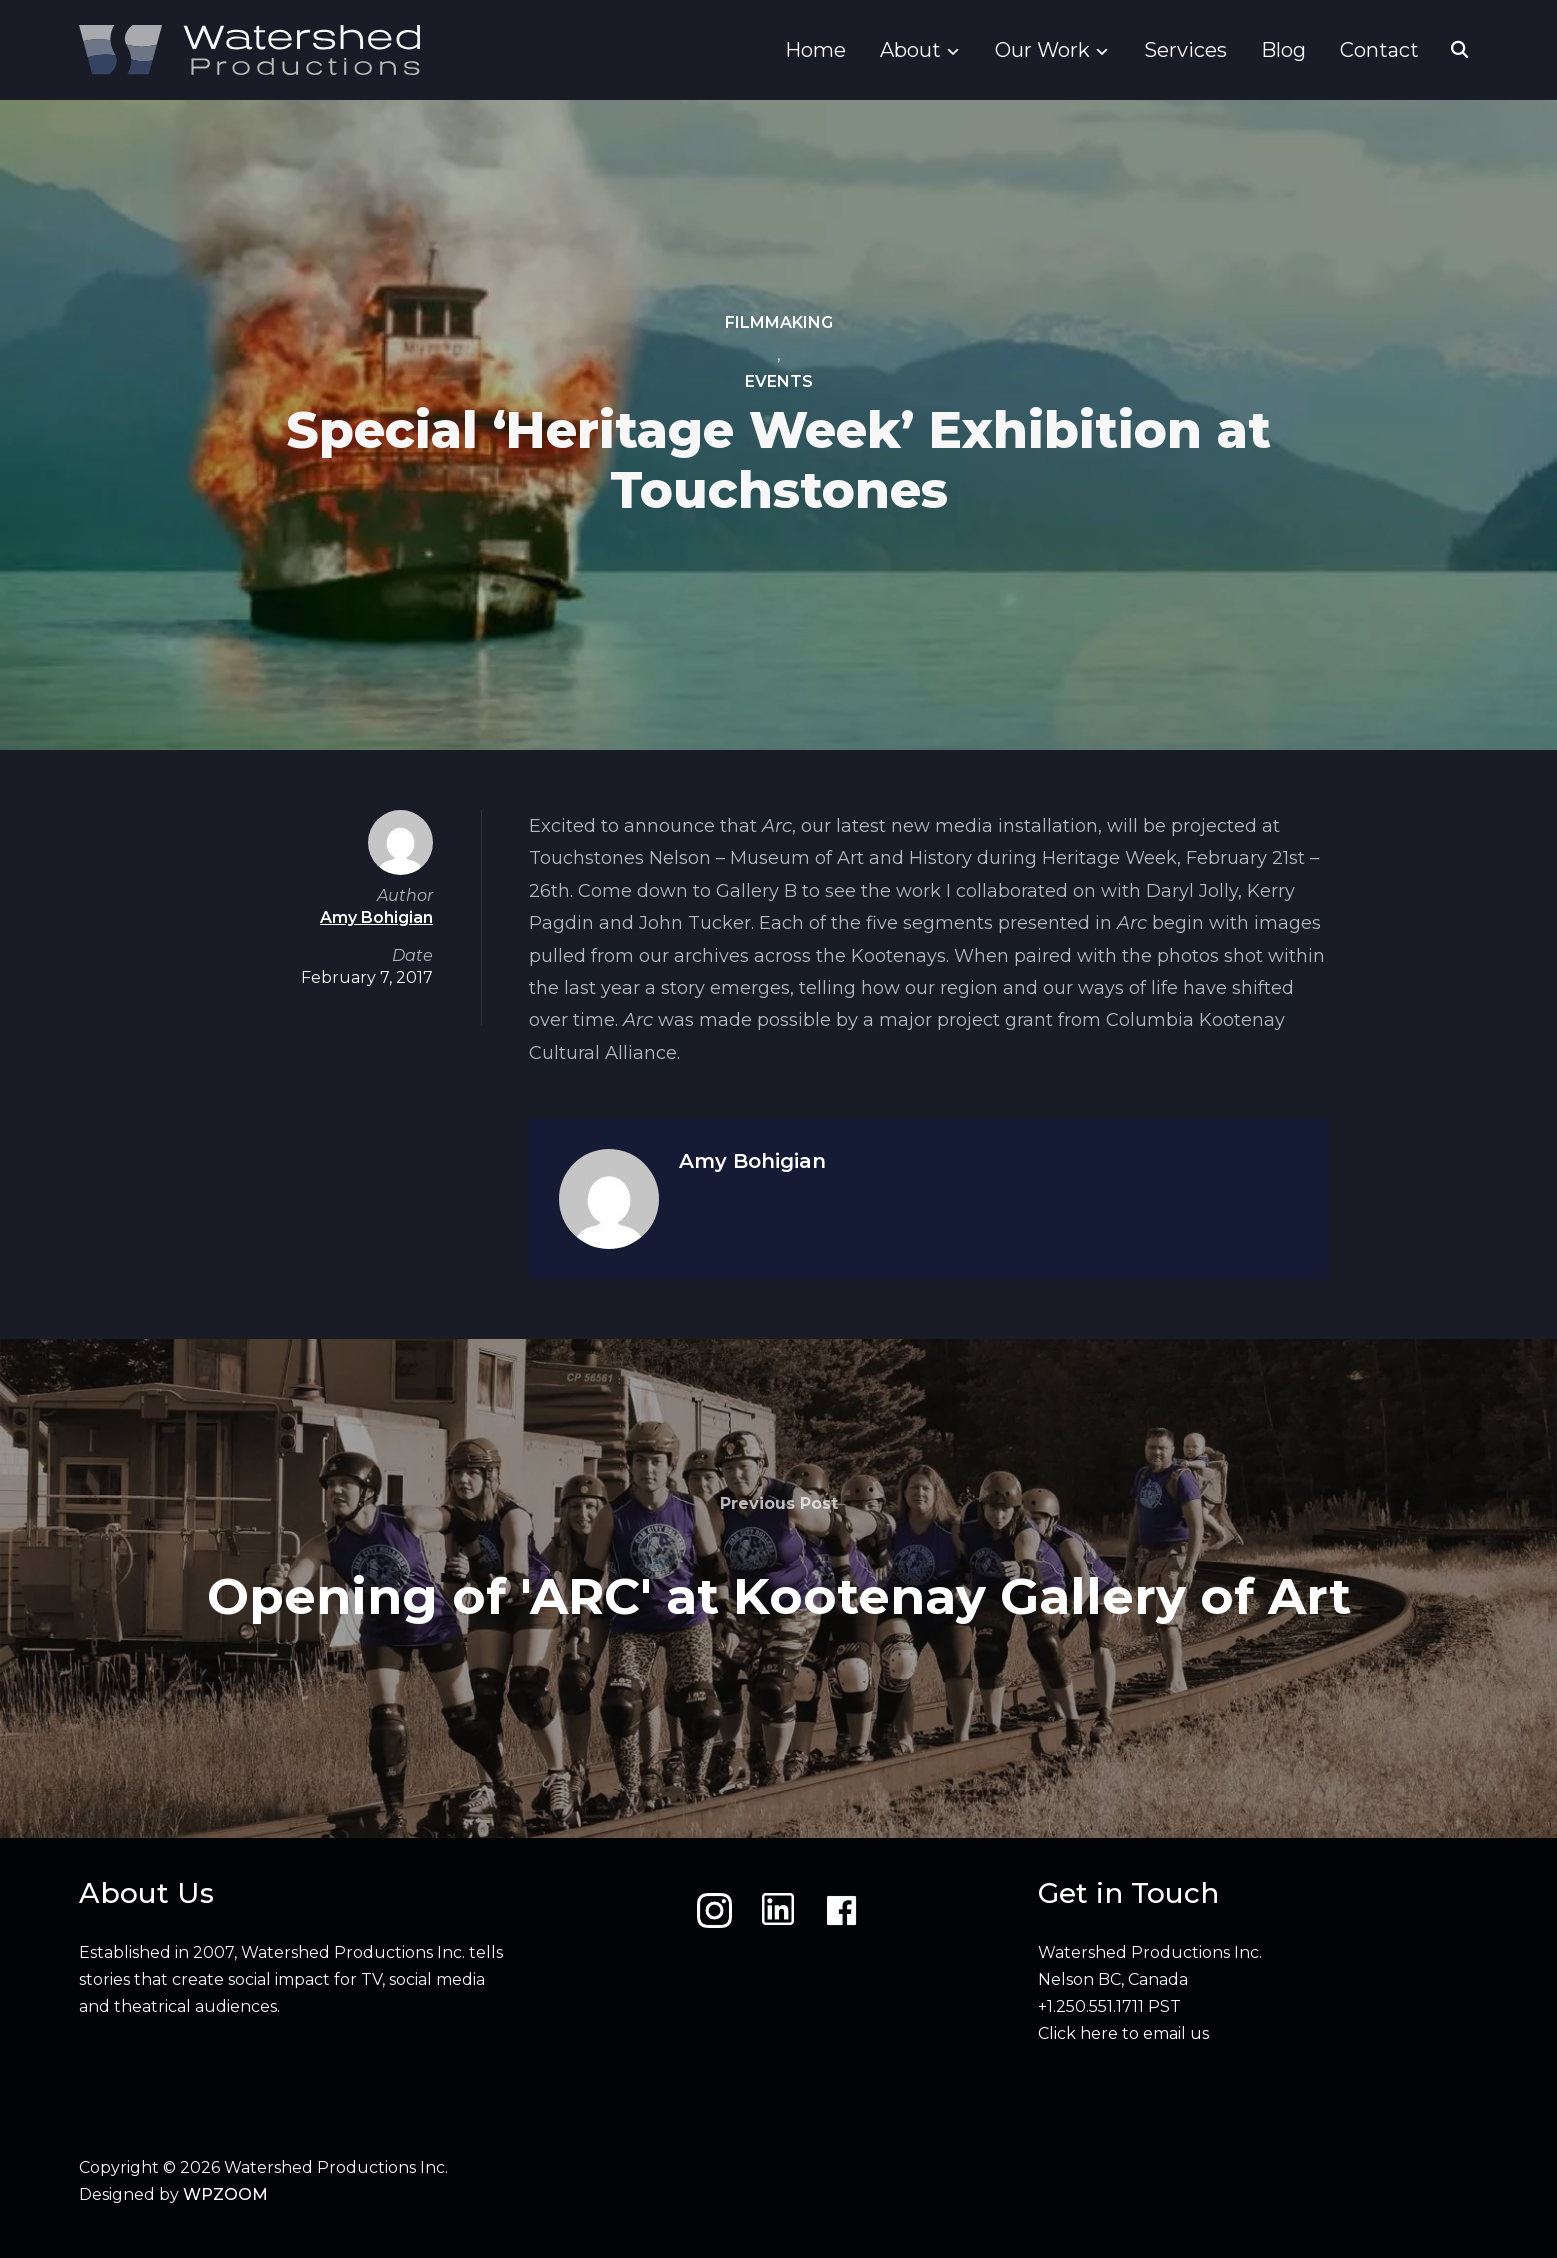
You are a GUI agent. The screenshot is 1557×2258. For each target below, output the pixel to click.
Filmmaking (779, 322)
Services (1185, 50)
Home (815, 50)
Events (779, 382)
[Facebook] (841, 1910)
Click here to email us (1123, 2033)
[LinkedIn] (778, 1910)
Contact (1379, 50)
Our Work (1042, 50)
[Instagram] (714, 1910)
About (910, 50)
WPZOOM (225, 2194)
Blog (1283, 50)
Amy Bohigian (752, 1161)
